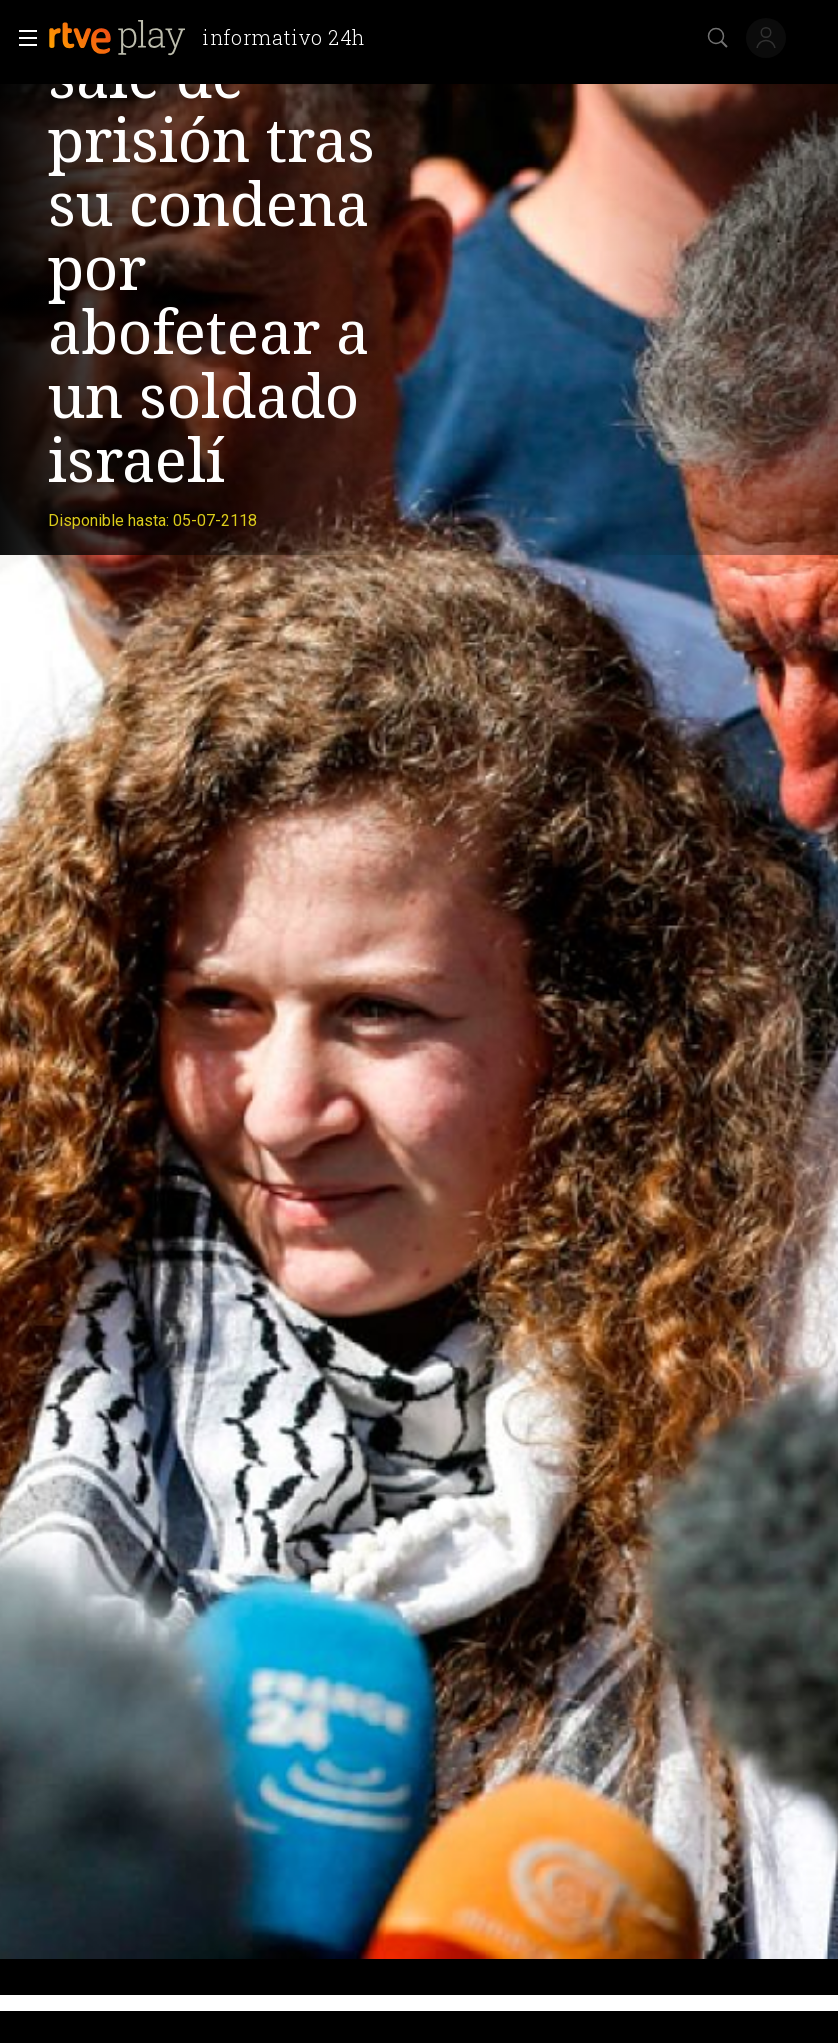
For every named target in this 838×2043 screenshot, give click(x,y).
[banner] (214, 38)
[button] (22, 38)
